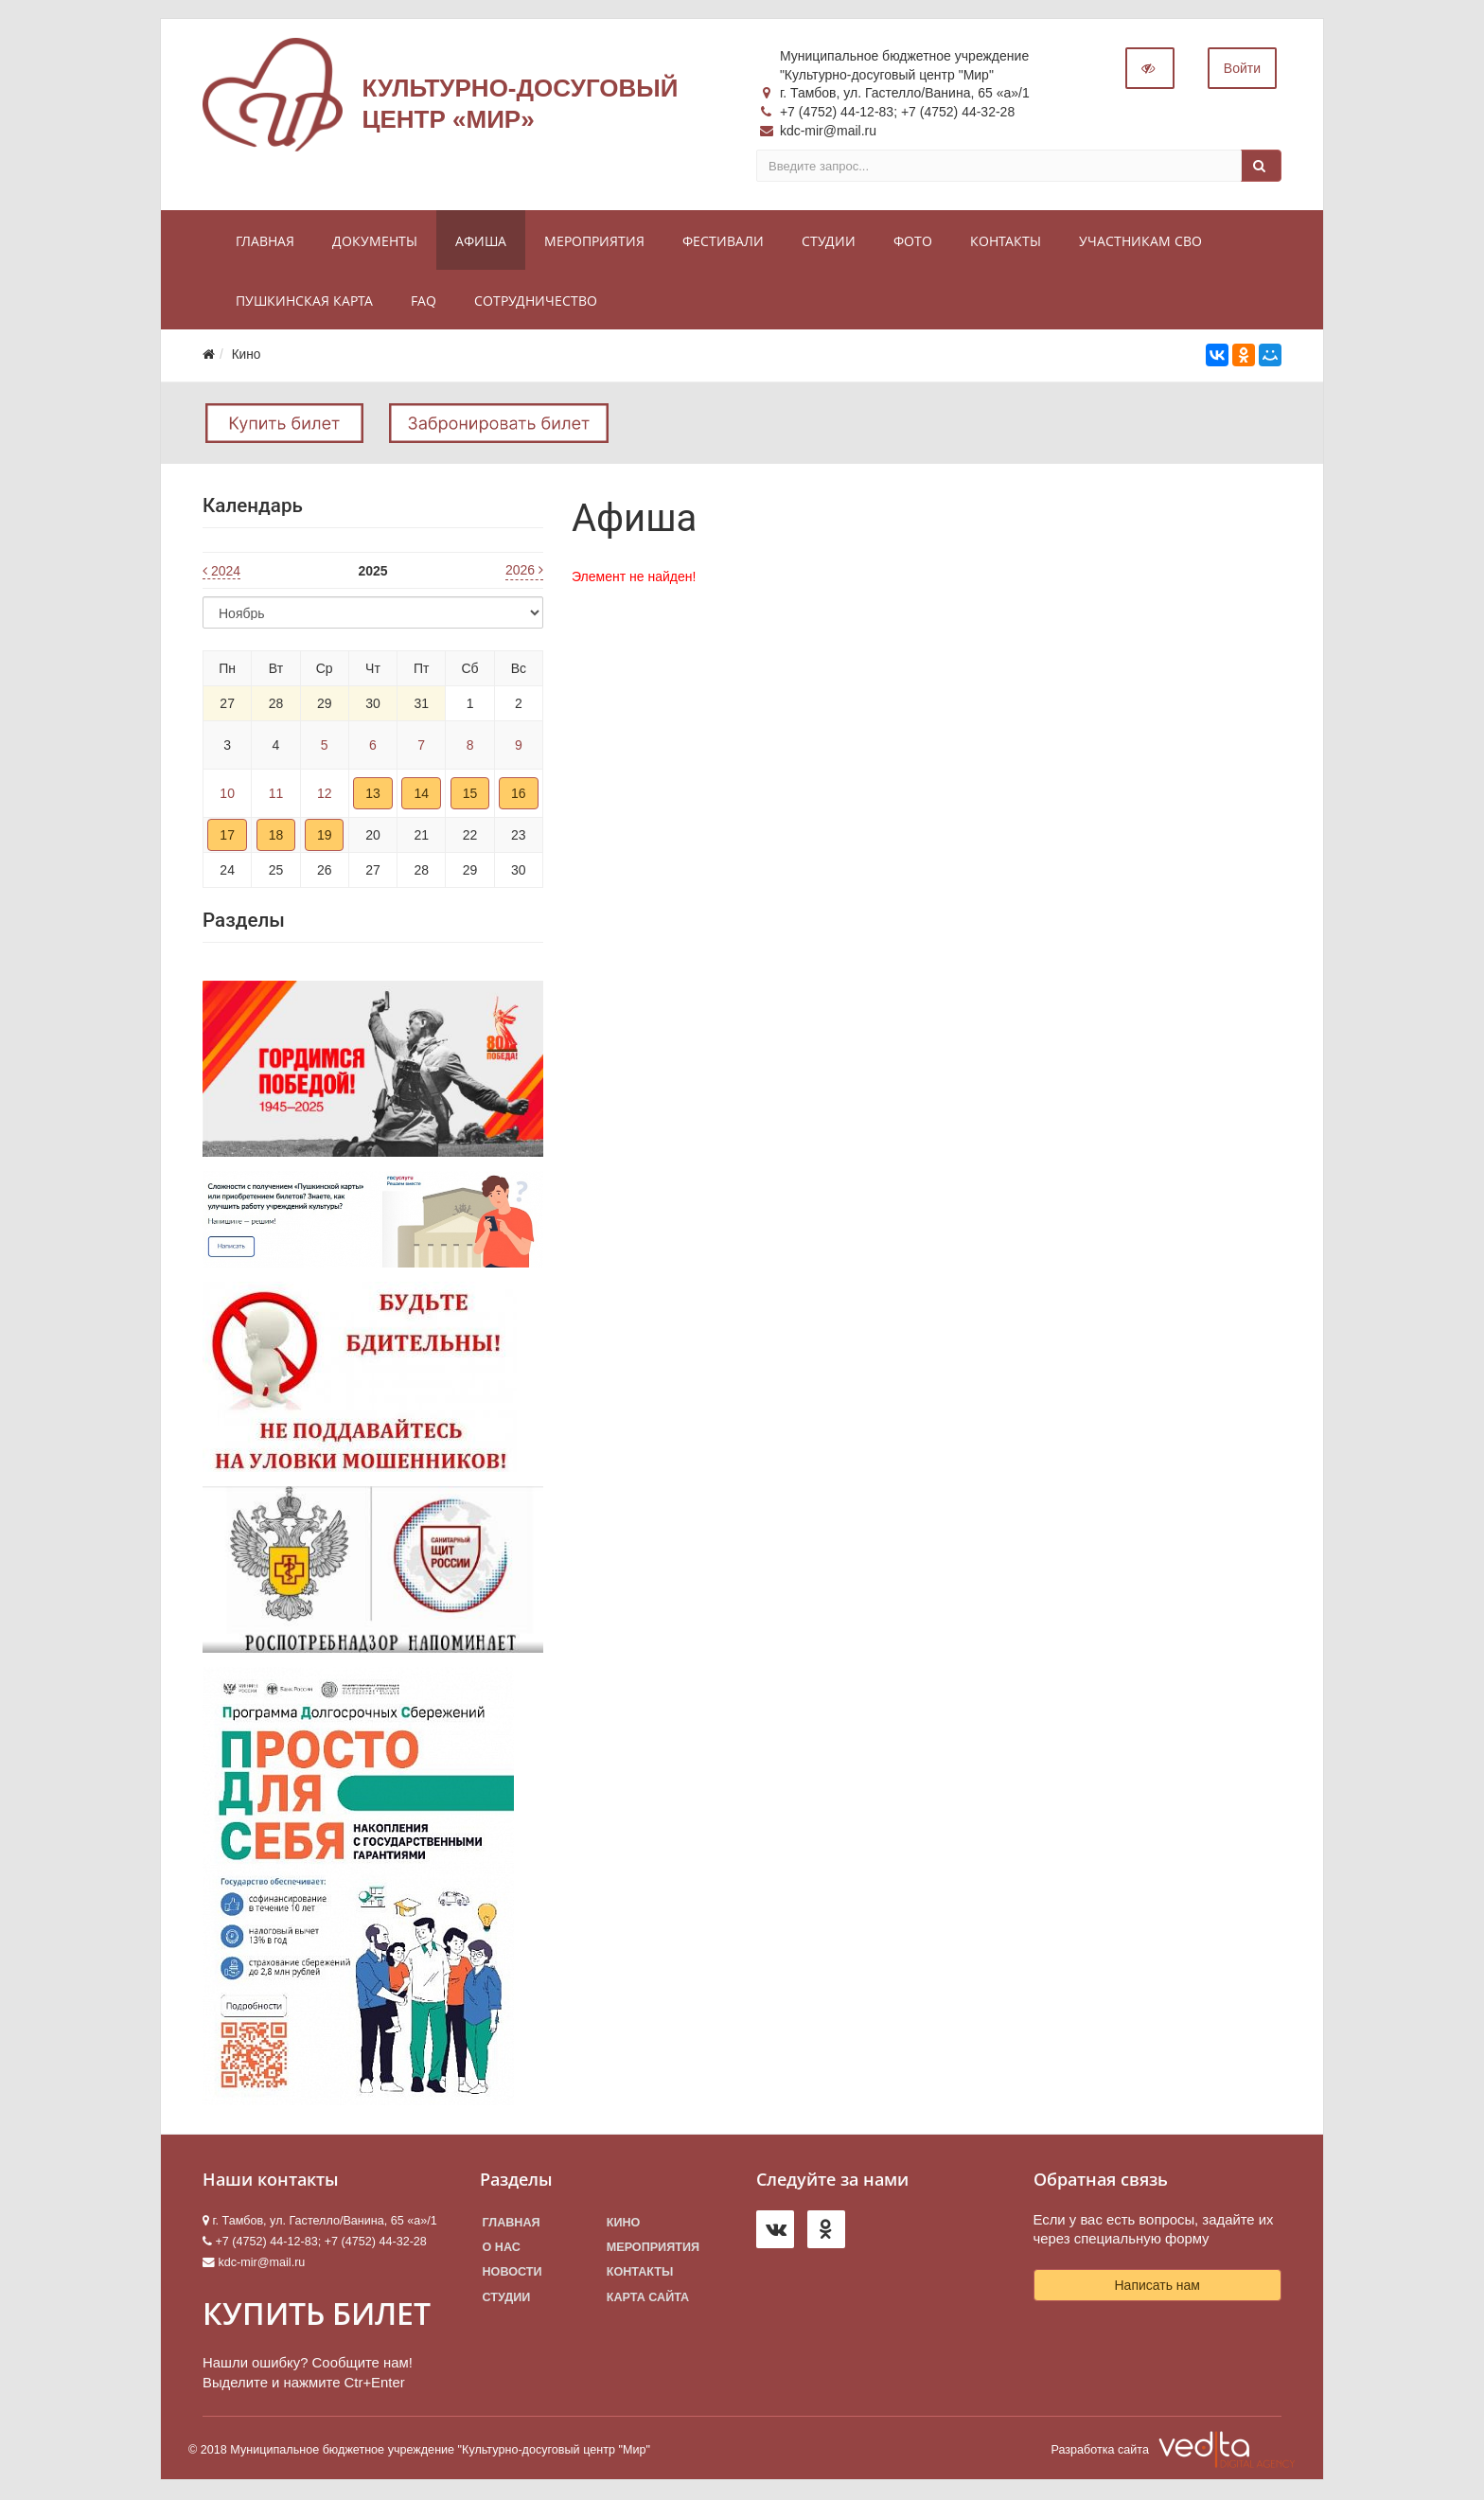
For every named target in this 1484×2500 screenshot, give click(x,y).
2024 (221, 571)
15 (470, 794)
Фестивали (723, 242)
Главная (265, 242)
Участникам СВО (1140, 242)
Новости (512, 2272)
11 (276, 794)
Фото (912, 242)
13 (372, 794)
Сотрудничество (535, 301)
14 (421, 794)
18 (276, 835)
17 (227, 835)
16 (518, 794)
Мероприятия (594, 242)
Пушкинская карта (304, 301)
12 (324, 794)
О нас (502, 2248)
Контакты (1005, 242)
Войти (1242, 69)
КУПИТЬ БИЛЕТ (317, 2314)
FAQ (423, 301)
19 (324, 835)
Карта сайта (648, 2297)
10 (227, 794)
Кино (624, 2222)
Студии (829, 242)
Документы (374, 242)
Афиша (480, 242)
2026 (524, 570)
